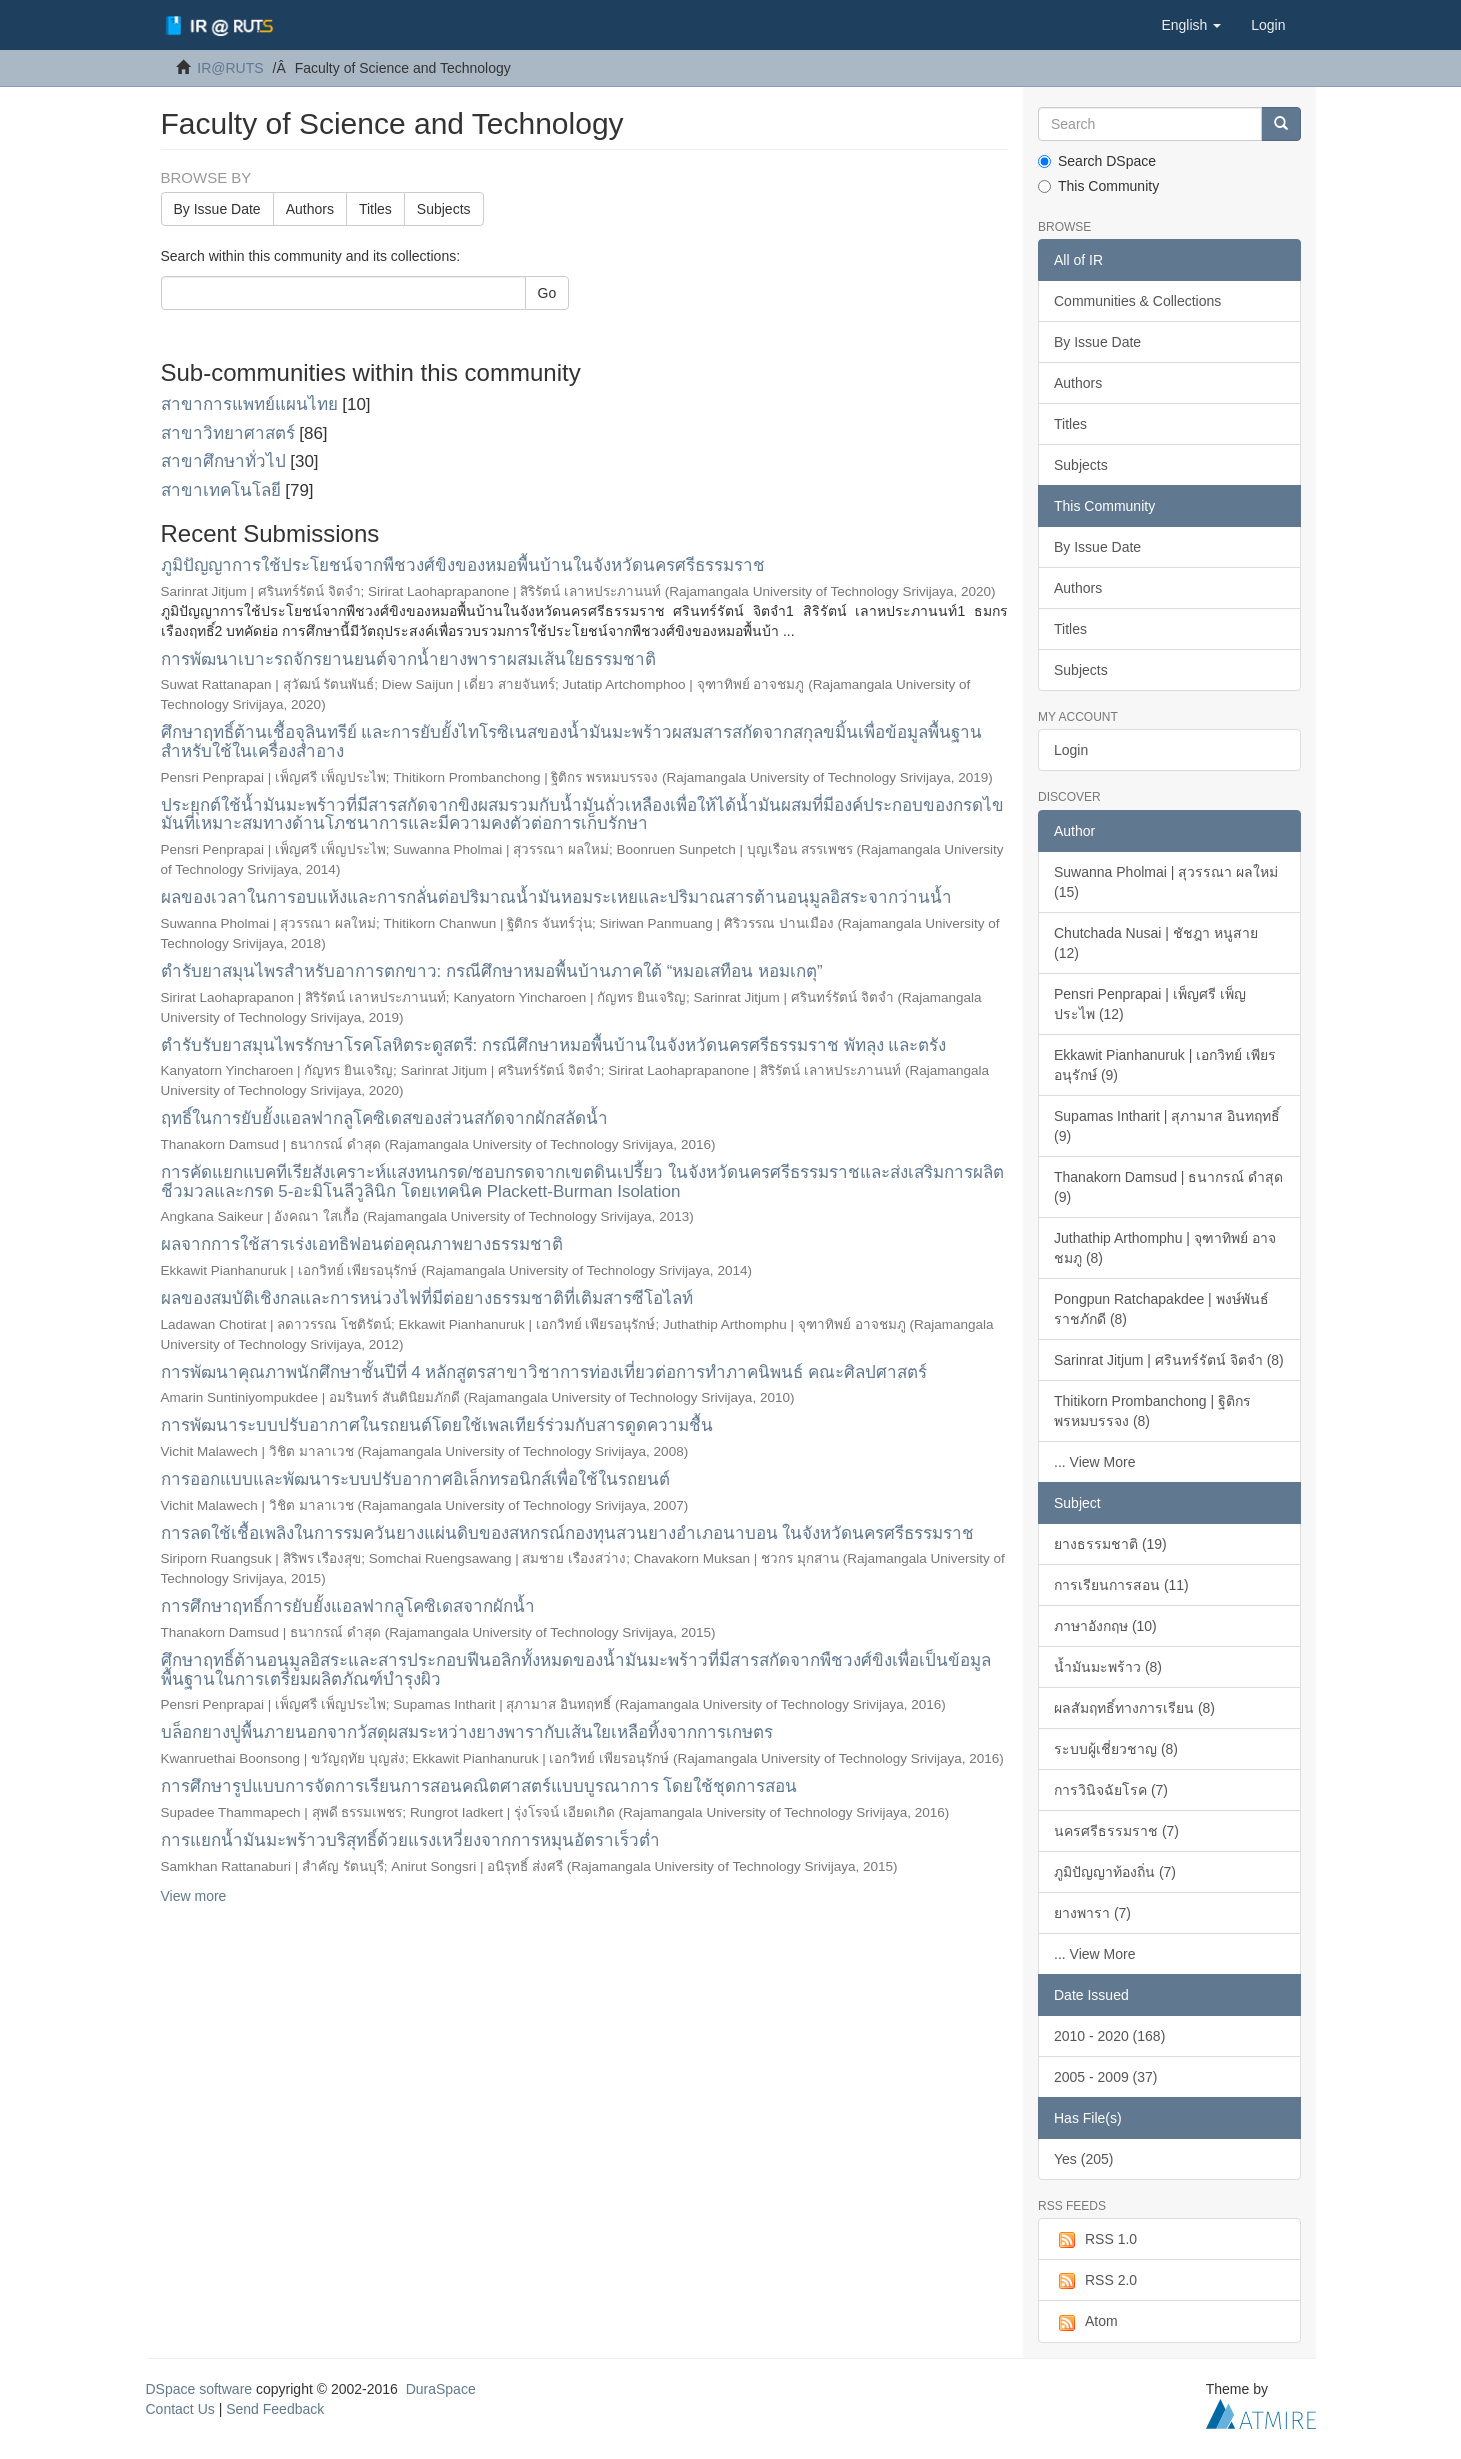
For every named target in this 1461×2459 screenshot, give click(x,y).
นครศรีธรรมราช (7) (1116, 1831)
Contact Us (180, 2409)
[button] (1191, 25)
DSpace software (199, 2389)
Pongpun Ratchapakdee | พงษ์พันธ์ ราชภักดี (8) (1161, 1309)
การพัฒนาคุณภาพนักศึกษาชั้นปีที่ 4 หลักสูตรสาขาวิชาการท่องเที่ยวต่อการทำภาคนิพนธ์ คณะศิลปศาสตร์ (544, 1372)
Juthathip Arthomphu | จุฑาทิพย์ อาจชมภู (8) (1165, 1248)
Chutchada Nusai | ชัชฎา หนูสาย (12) (1156, 943)
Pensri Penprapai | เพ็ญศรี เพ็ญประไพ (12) (1150, 1004)
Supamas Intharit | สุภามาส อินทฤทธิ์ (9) (1167, 1126)
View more (194, 1896)
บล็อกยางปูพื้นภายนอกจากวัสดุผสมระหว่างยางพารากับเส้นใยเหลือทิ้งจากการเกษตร (467, 1732)
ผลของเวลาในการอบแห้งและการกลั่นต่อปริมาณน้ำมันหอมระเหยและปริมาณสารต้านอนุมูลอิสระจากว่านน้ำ (556, 897)
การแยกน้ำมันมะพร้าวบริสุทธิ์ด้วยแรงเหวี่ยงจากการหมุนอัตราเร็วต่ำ (410, 1840)
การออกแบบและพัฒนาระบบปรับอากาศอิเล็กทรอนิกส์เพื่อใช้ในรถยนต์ (415, 1479)
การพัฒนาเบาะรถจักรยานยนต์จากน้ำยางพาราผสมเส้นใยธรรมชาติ (408, 659)
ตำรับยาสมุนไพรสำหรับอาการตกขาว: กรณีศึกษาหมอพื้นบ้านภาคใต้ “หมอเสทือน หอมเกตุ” (492, 971)
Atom (1086, 2322)
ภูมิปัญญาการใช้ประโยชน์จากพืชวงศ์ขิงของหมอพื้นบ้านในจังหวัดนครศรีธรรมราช (463, 565)
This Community (1098, 186)
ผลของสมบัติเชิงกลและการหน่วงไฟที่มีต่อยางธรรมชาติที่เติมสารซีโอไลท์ (427, 1298)
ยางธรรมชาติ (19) (1110, 1544)
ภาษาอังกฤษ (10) (1105, 1626)
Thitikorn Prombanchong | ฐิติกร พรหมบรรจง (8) (1152, 1411)
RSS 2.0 (1095, 2281)
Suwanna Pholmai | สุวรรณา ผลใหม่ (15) (1166, 882)
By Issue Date (217, 209)
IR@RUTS (230, 68)
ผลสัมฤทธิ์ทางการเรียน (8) (1134, 1708)
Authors (310, 209)
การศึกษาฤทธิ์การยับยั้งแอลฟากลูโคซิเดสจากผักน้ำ (348, 1606)
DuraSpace (441, 2389)
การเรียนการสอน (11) (1121, 1585)
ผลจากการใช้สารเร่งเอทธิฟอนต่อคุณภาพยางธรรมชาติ (362, 1244)
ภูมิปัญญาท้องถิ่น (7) (1115, 1872)
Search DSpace (1097, 161)
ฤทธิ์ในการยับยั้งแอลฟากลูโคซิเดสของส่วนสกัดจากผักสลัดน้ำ (384, 1118)
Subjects (444, 209)
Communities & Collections (1137, 301)
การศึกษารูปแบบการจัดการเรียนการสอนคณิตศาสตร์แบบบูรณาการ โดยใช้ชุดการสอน (479, 1786)
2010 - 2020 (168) (1109, 2036)
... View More (1094, 1462)
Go (547, 293)
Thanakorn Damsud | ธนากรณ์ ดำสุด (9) (1168, 1187)
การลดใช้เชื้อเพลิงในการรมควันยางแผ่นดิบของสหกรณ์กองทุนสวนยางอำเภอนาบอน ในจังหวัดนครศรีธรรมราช (568, 1533)
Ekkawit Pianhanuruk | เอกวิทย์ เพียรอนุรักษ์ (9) (1165, 1065)
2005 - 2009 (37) (1106, 2077)
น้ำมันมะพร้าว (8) (1108, 1667)
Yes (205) (1083, 2159)
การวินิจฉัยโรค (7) (1111, 1790)
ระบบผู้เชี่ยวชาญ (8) (1116, 1749)
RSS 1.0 (1095, 2240)
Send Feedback (275, 2409)
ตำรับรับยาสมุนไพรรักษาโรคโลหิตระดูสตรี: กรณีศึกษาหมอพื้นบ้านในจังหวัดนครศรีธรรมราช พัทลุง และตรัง (554, 1045)
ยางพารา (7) (1092, 1913)
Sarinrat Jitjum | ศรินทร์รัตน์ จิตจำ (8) (1169, 1360)
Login (1071, 750)
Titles (375, 209)
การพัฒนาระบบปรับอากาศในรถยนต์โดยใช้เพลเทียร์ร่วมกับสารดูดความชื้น (437, 1425)
